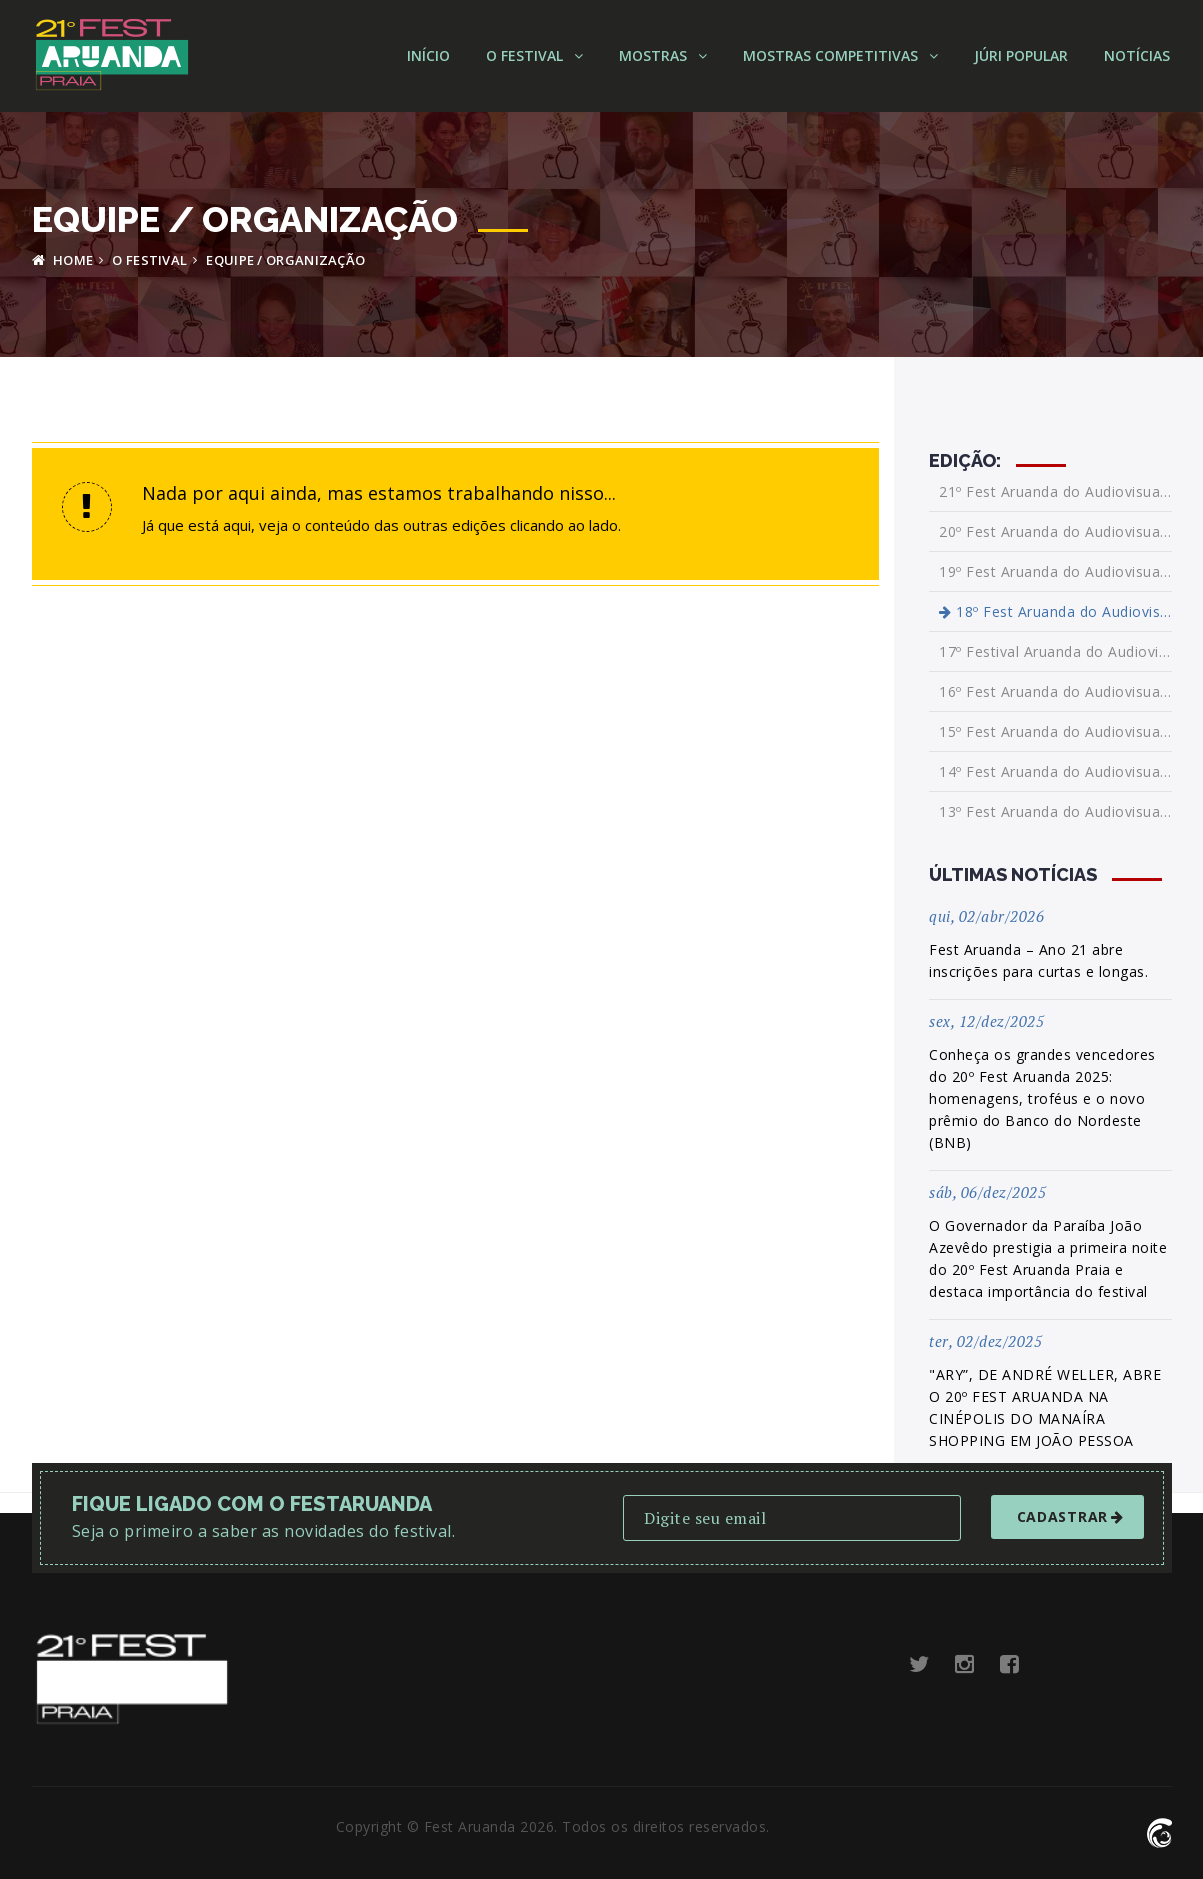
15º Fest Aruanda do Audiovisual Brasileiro (1055, 731)
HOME (63, 260)
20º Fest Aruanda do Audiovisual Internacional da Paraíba (1055, 531)
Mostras (663, 55)
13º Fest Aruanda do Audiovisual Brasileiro (1055, 811)
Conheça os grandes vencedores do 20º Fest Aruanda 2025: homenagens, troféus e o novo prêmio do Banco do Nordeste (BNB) (1042, 1098)
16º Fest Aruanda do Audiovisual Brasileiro (1055, 691)
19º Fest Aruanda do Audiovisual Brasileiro (1055, 571)
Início (428, 55)
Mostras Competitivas (840, 55)
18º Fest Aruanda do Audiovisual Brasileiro (1055, 611)
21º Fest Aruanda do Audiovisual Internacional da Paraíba (1055, 492)
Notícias (1137, 55)
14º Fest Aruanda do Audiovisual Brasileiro (1055, 771)
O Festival (534, 55)
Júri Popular (1021, 55)
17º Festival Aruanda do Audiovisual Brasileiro (1055, 651)
